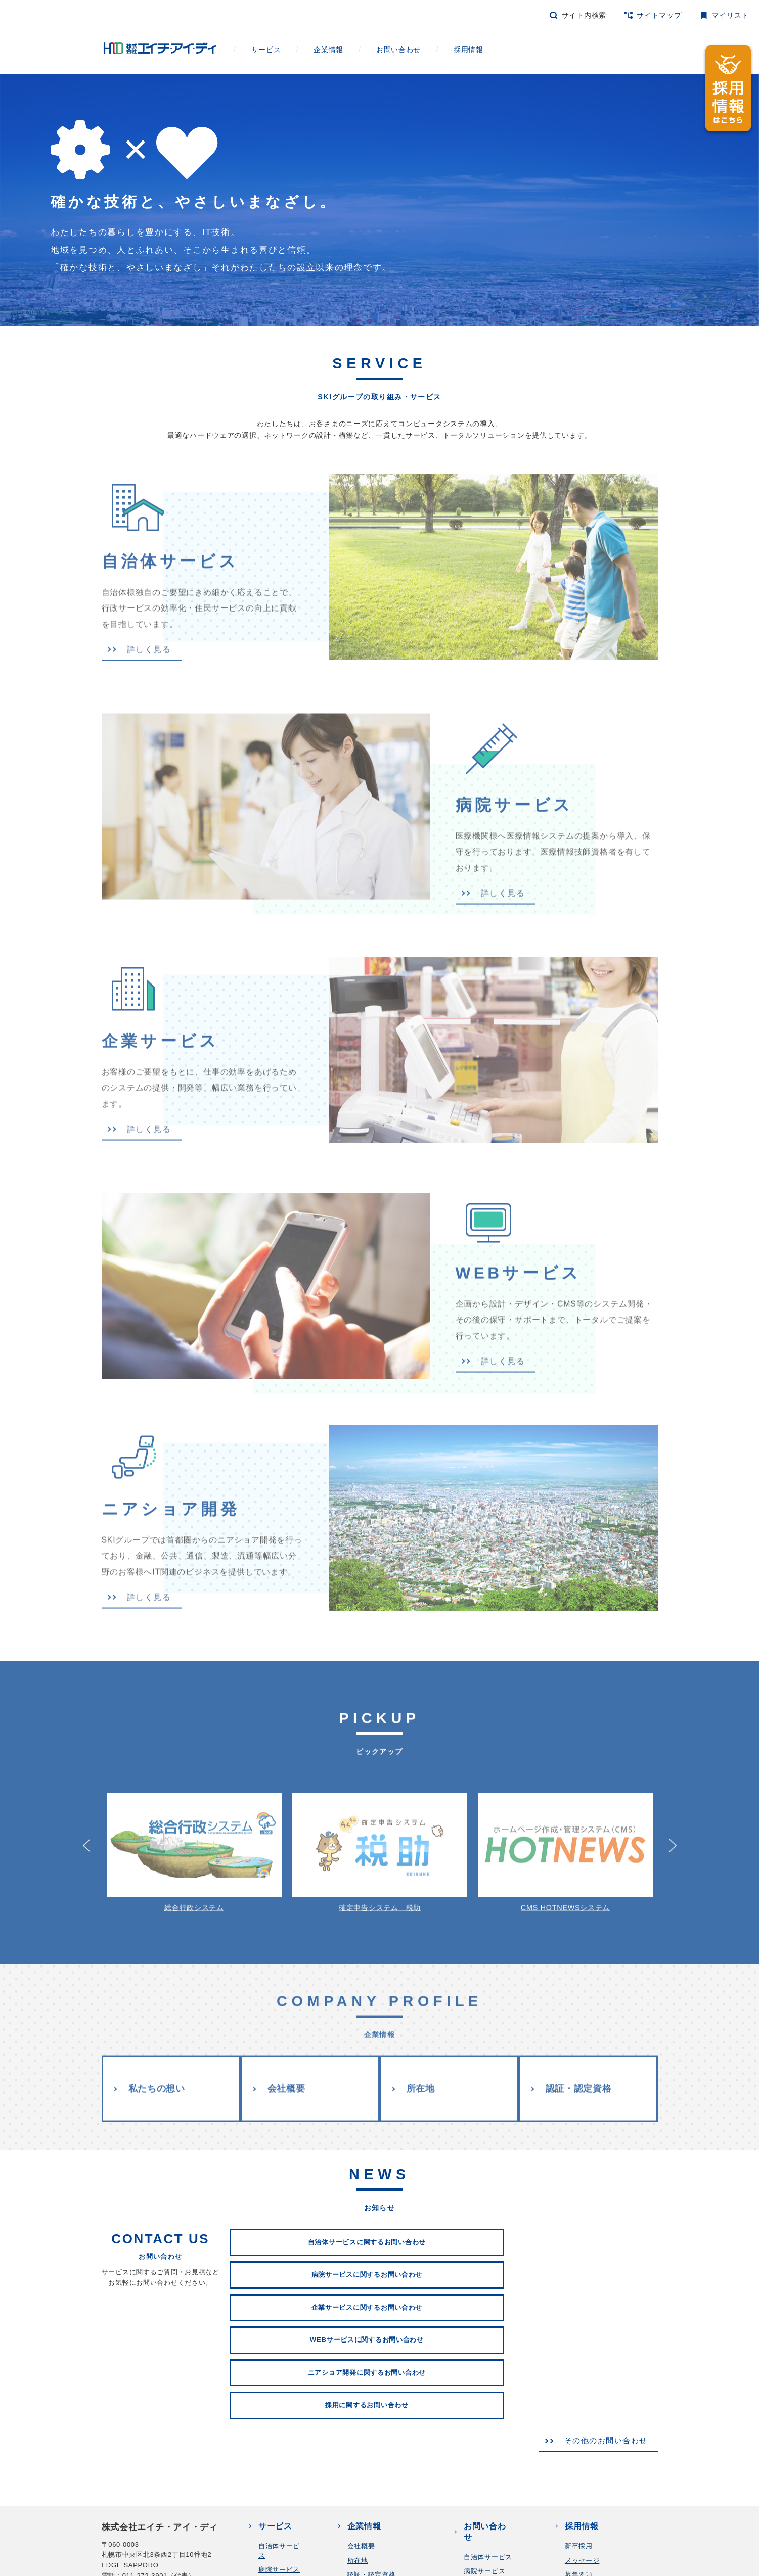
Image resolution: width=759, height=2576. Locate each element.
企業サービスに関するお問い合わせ (589, 2195)
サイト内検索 (584, 15)
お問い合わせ (416, 49)
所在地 (422, 2074)
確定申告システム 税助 (379, 1837)
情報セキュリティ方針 (324, 2570)
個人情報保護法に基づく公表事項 (223, 2570)
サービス (284, 49)
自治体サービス (488, 2379)
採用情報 (487, 49)
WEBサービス (280, 2420)
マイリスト (730, 15)
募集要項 (579, 2397)
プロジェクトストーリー (603, 2411)
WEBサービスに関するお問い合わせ (297, 2227)
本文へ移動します (0, 11)
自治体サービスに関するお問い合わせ (297, 2195)
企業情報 (347, 49)
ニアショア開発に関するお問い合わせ (444, 2227)
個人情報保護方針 (129, 2570)
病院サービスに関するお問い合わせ (443, 2195)
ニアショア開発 (488, 2436)
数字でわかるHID (592, 2463)
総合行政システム (194, 1837)
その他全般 (481, 2465)
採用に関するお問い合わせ (589, 2227)
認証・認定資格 (580, 2074)
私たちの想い (155, 2074)
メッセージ (582, 2382)
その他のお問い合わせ (598, 2261)
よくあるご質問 (589, 2491)
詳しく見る (138, 676)
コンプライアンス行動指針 (415, 2570)
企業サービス (279, 2406)
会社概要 (286, 2074)
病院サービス (279, 2392)
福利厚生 (579, 2477)
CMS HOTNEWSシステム (565, 1837)
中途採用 (579, 2505)
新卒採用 (579, 2368)
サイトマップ (659, 15)
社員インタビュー (592, 2425)
